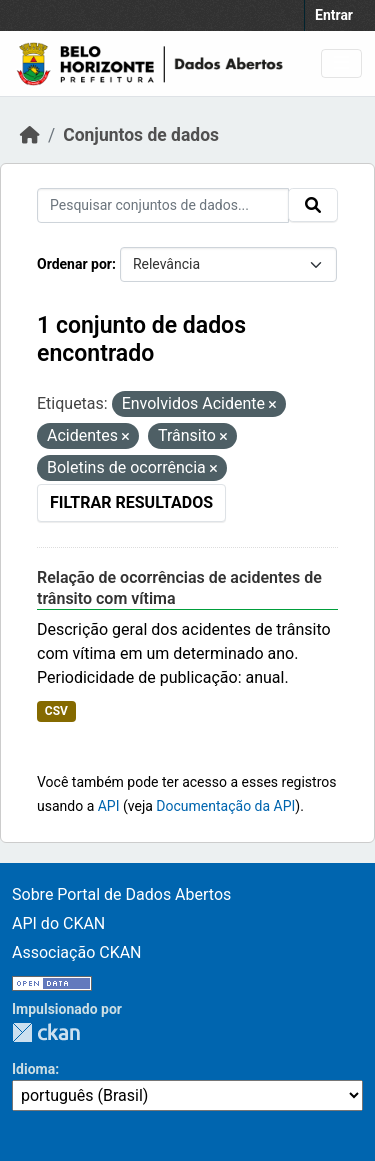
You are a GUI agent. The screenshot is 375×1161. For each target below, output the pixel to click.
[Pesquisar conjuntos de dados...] (163, 205)
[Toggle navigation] (341, 63)
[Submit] (313, 205)
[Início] (30, 135)
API (109, 806)
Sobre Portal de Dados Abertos (121, 894)
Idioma (33, 1069)
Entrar (334, 15)
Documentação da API (225, 806)
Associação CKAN (77, 952)
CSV (56, 711)
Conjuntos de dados (141, 135)
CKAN (46, 1032)
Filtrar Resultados (131, 502)
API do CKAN (58, 923)
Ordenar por (74, 264)
